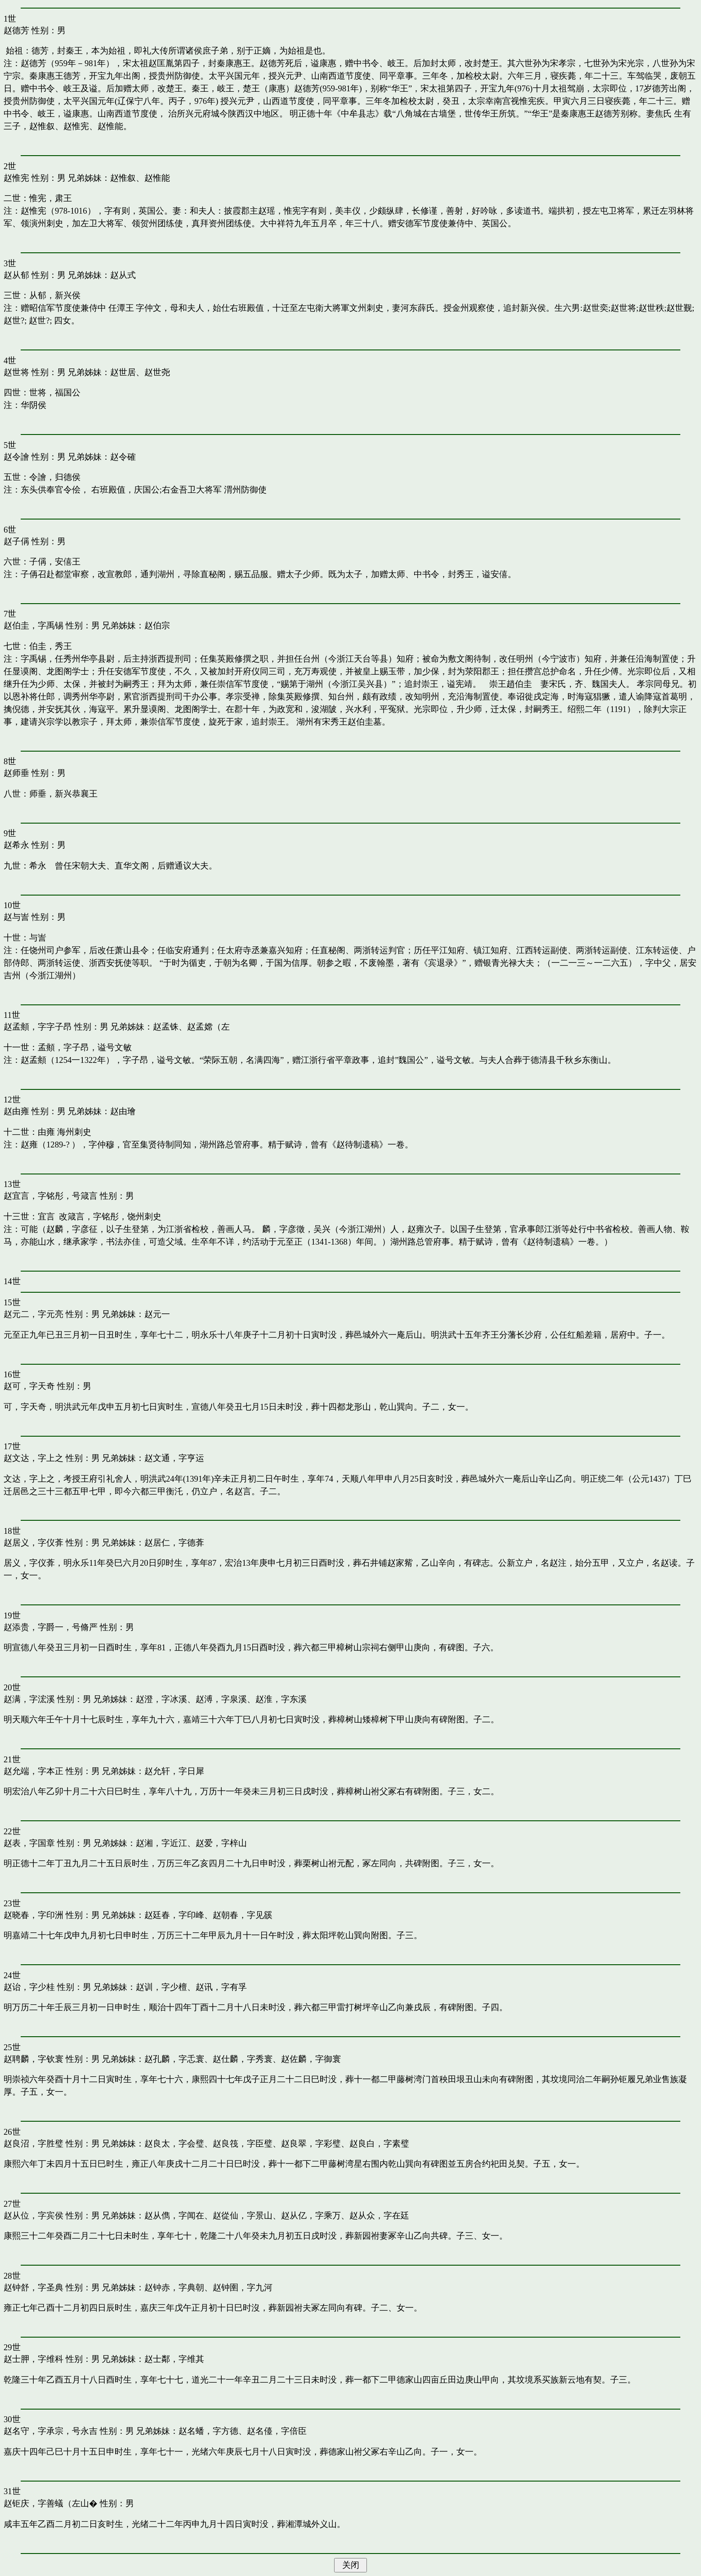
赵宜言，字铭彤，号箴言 (51, 1196)
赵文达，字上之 (33, 1458)
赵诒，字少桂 (29, 1987)
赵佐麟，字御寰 (311, 2059)
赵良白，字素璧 (379, 2143)
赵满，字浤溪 (29, 1699)
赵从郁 (16, 275)
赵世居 (123, 372)
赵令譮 (16, 456)
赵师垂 (16, 773)
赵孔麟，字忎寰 (174, 2059)
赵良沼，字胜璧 (33, 2143)
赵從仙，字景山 (242, 2215)
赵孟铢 (166, 1026)
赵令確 (123, 456)
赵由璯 (123, 1111)
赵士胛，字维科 (33, 2359)
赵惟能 (157, 178)
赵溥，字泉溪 (221, 1699)
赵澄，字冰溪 (161, 1699)
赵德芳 (16, 30)
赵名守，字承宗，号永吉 (51, 2431)
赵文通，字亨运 (174, 1458)
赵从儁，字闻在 (174, 2215)
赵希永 (16, 845)
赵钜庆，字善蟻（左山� (51, 2503)
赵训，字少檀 (161, 1987)
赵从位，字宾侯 (33, 2215)
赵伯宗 (157, 625)
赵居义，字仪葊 (33, 1542)
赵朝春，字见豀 (242, 1915)
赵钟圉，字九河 (242, 2287)
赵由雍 (16, 1111)
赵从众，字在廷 (379, 2215)
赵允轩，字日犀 (174, 1771)
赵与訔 (16, 917)
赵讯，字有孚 (221, 1987)
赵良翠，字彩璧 (311, 2143)
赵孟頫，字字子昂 (38, 1026)
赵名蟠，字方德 (208, 2431)
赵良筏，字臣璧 (242, 2143)
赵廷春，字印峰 (174, 1915)
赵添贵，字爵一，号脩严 (51, 1627)
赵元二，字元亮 (33, 1314)
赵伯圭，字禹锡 (33, 625)
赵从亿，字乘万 (311, 2215)
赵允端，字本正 (33, 1771)
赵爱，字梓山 (221, 1843)
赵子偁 (16, 541)
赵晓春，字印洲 (33, 1915)
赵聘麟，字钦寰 (33, 2059)
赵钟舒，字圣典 (33, 2287)
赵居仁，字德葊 (174, 1542)
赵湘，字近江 (161, 1843)
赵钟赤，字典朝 (174, 2287)
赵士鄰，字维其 (174, 2359)
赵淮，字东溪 (281, 1699)
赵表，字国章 (29, 1843)
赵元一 (157, 1314)
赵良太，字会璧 (174, 2143)
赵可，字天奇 (29, 1386)
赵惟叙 (123, 178)
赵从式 (123, 275)
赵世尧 (157, 372)
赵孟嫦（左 (208, 1026)
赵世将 (16, 372)
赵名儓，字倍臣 (277, 2431)
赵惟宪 (16, 178)
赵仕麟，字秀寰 (242, 2059)
